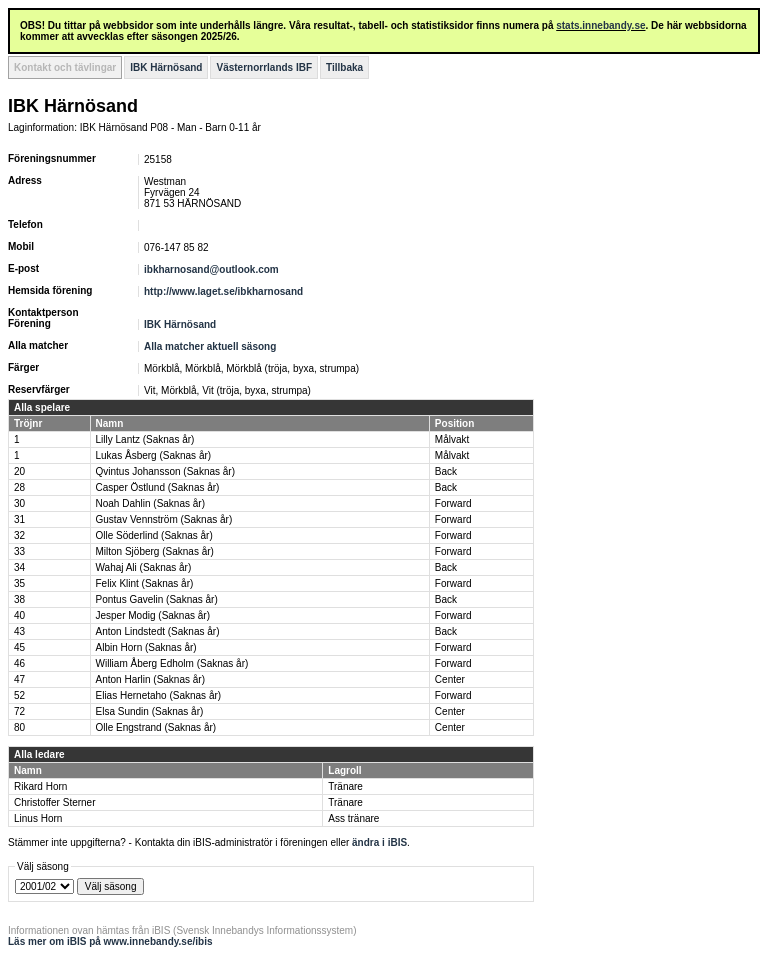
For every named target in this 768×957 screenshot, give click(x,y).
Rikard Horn (40, 786)
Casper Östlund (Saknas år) (158, 487)
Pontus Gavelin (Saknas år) (157, 599)
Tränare (345, 786)
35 (19, 583)
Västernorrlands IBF (264, 67)
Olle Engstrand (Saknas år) (156, 727)
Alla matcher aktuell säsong (210, 346)
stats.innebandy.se (600, 25)
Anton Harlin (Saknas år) (151, 679)
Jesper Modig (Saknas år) (153, 615)
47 (19, 679)
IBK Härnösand (166, 67)
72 (19, 711)
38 (19, 599)
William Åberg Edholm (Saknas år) (172, 663)
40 (19, 615)
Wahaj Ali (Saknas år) (144, 567)
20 (19, 471)
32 (19, 535)
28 (19, 487)
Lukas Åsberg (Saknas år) (154, 455)
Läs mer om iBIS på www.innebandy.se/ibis (110, 941)
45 (19, 647)
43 (19, 631)
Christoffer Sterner (55, 802)
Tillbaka (344, 67)
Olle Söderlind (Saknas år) (154, 535)
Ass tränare (353, 818)
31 (19, 519)
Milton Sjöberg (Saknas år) (155, 551)
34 (19, 567)
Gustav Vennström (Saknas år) (164, 519)
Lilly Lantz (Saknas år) (145, 439)
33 (19, 551)
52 (19, 695)
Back (446, 471)
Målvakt (452, 439)
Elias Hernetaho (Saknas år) (159, 695)
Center (450, 679)
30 (19, 503)
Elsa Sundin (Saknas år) (150, 711)
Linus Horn (38, 818)
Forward (453, 503)
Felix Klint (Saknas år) (145, 583)
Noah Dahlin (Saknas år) (151, 503)
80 (19, 727)
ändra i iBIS (379, 842)
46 (19, 663)
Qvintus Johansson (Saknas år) (166, 471)
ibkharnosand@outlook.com (211, 269)
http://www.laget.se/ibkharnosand (223, 291)
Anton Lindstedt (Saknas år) (158, 631)
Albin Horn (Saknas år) (146, 647)
